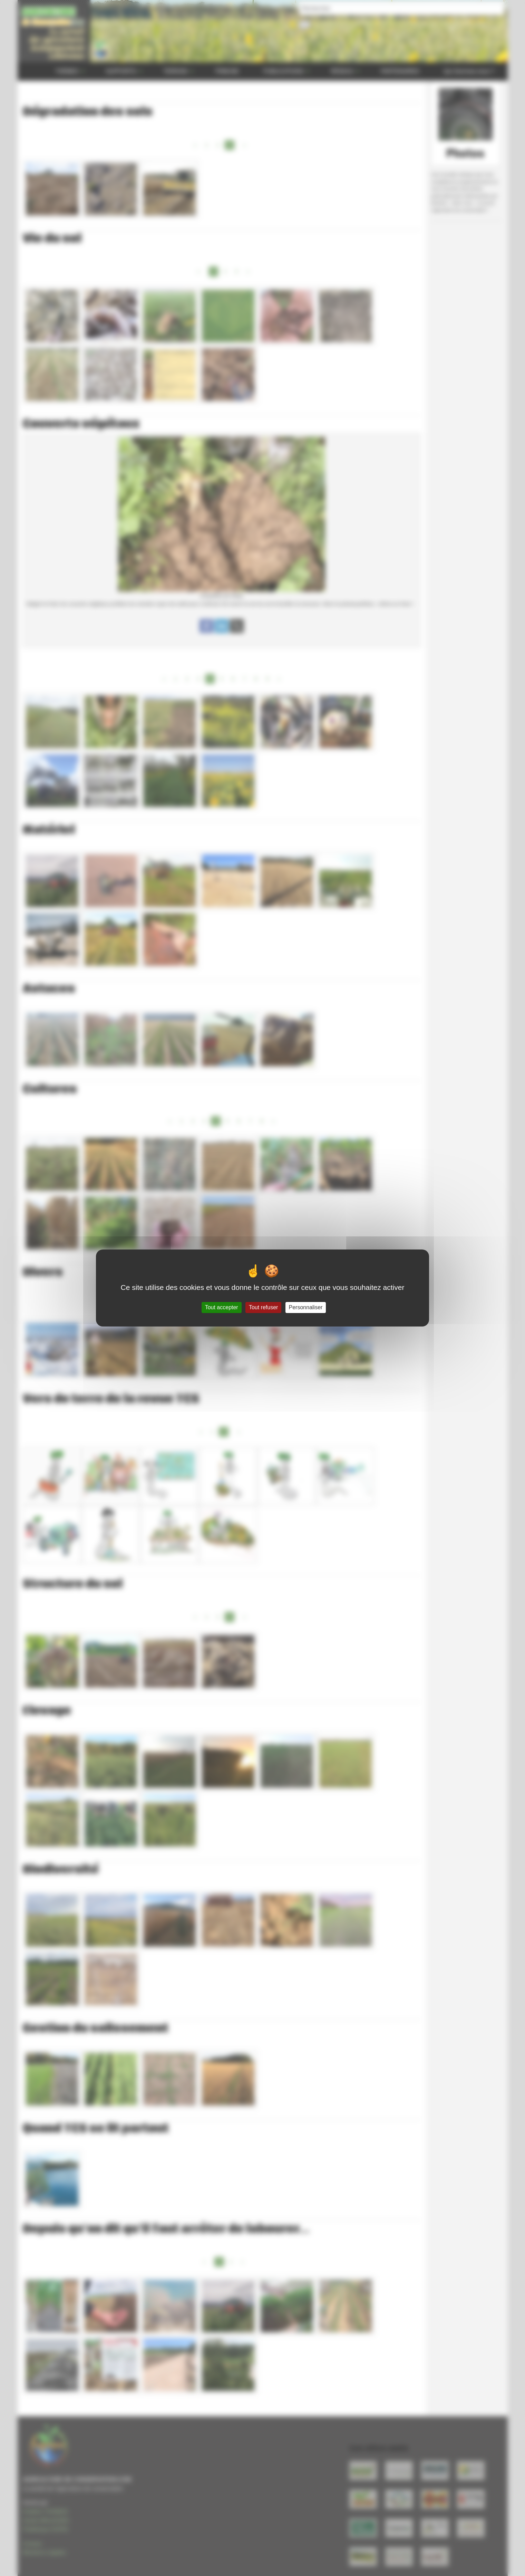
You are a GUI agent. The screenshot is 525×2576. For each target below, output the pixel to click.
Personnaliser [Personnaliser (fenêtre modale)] (306, 1307)
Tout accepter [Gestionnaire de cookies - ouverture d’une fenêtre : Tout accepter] (221, 1307)
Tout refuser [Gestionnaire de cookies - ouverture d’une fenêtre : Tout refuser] (263, 1307)
